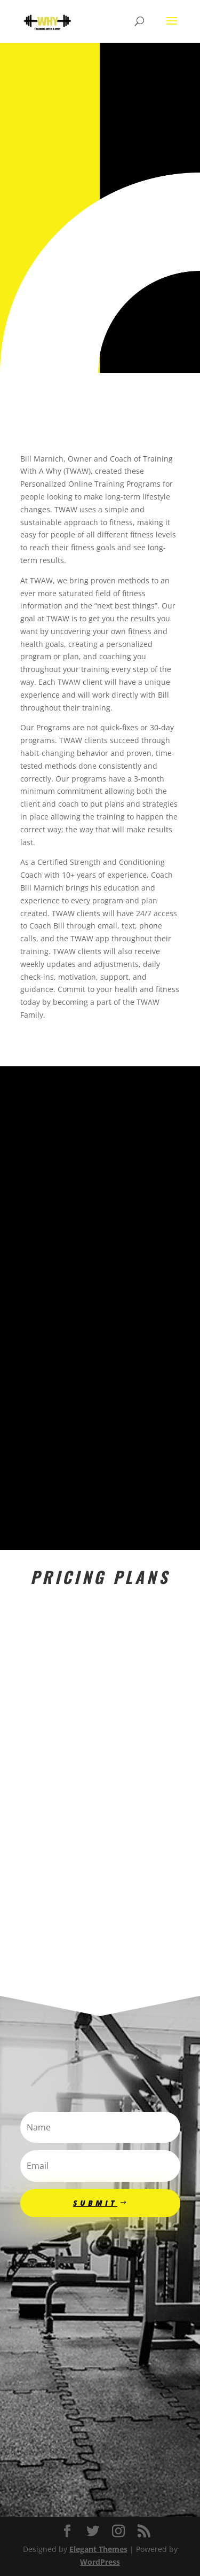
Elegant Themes (98, 2549)
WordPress (100, 2562)
